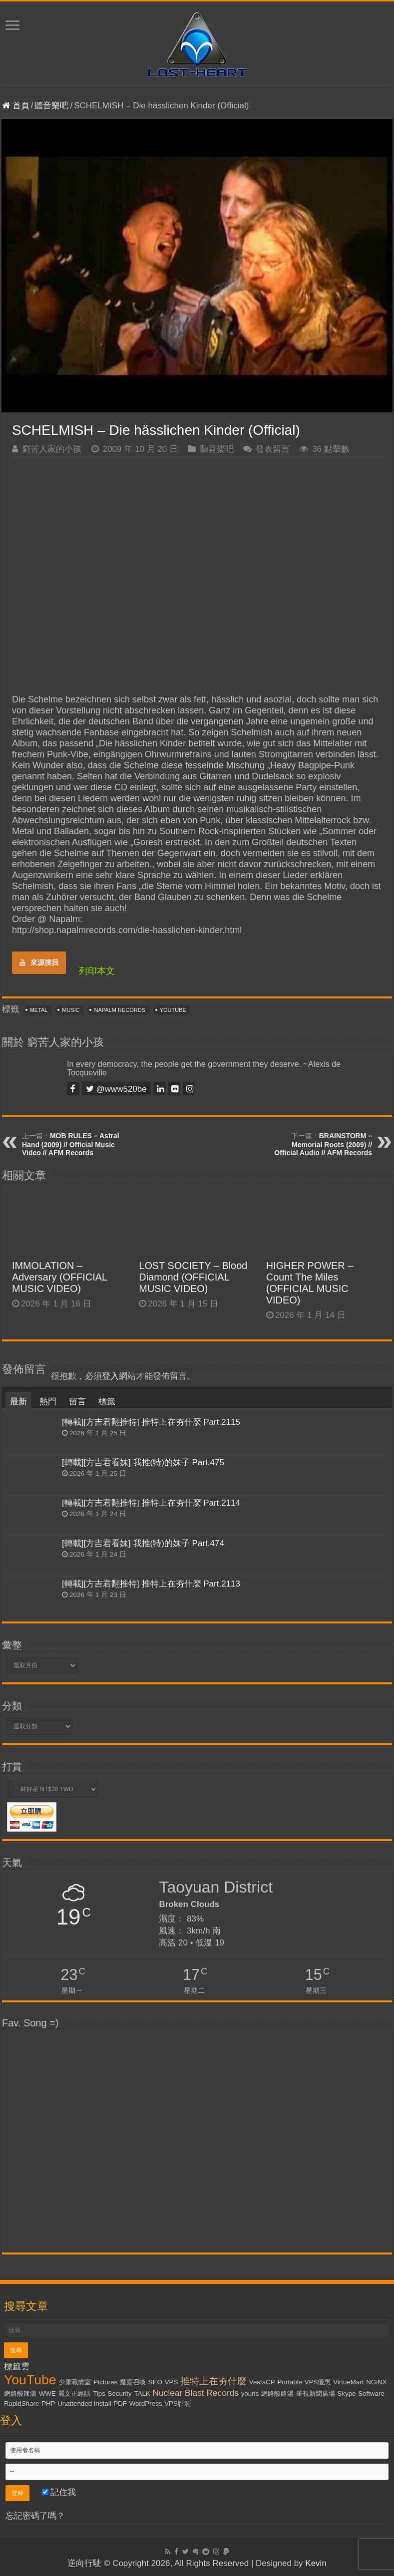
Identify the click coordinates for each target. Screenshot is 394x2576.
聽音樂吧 (51, 105)
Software (371, 2393)
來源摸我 (38, 962)
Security (120, 2393)
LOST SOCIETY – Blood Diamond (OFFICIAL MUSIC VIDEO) (193, 1277)
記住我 (59, 2492)
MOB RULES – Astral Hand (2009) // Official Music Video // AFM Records (70, 1144)
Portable (289, 2382)
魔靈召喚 (133, 2382)
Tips (99, 2393)
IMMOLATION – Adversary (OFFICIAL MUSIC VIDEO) (59, 1277)
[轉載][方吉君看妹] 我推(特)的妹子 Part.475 (143, 1462)
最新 (18, 1401)
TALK (142, 2393)
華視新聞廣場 (315, 2393)
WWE (47, 2393)
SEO (155, 2382)
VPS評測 (177, 2403)
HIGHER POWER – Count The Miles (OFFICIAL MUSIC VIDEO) (309, 1282)
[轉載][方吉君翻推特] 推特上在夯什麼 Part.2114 (151, 1503)
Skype (346, 2393)
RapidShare (21, 2403)
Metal (39, 1010)
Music (70, 1010)
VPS (171, 2382)
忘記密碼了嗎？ (35, 2516)
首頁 (15, 105)
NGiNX (376, 2382)
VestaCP (262, 2382)
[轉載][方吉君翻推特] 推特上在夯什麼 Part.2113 (151, 1584)
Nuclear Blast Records (196, 2393)
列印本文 (97, 971)
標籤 (106, 1401)
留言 (77, 1401)
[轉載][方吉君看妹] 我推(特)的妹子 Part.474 (143, 1543)
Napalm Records (119, 1010)
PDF (120, 2403)
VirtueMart (348, 2382)
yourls (250, 2393)
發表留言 (273, 449)
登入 (110, 1376)
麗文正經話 (74, 2393)
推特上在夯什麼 (213, 2381)
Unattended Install (84, 2403)
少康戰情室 (74, 2382)
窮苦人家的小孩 (51, 449)
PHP (48, 2403)
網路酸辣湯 (20, 2393)
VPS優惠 (318, 2382)
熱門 (47, 1401)
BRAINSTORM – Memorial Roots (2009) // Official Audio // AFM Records (323, 1144)
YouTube (173, 1010)
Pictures (105, 2382)
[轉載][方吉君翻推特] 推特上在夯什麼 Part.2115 (151, 1422)
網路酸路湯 (277, 2393)
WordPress (145, 2403)
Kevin (316, 2563)
